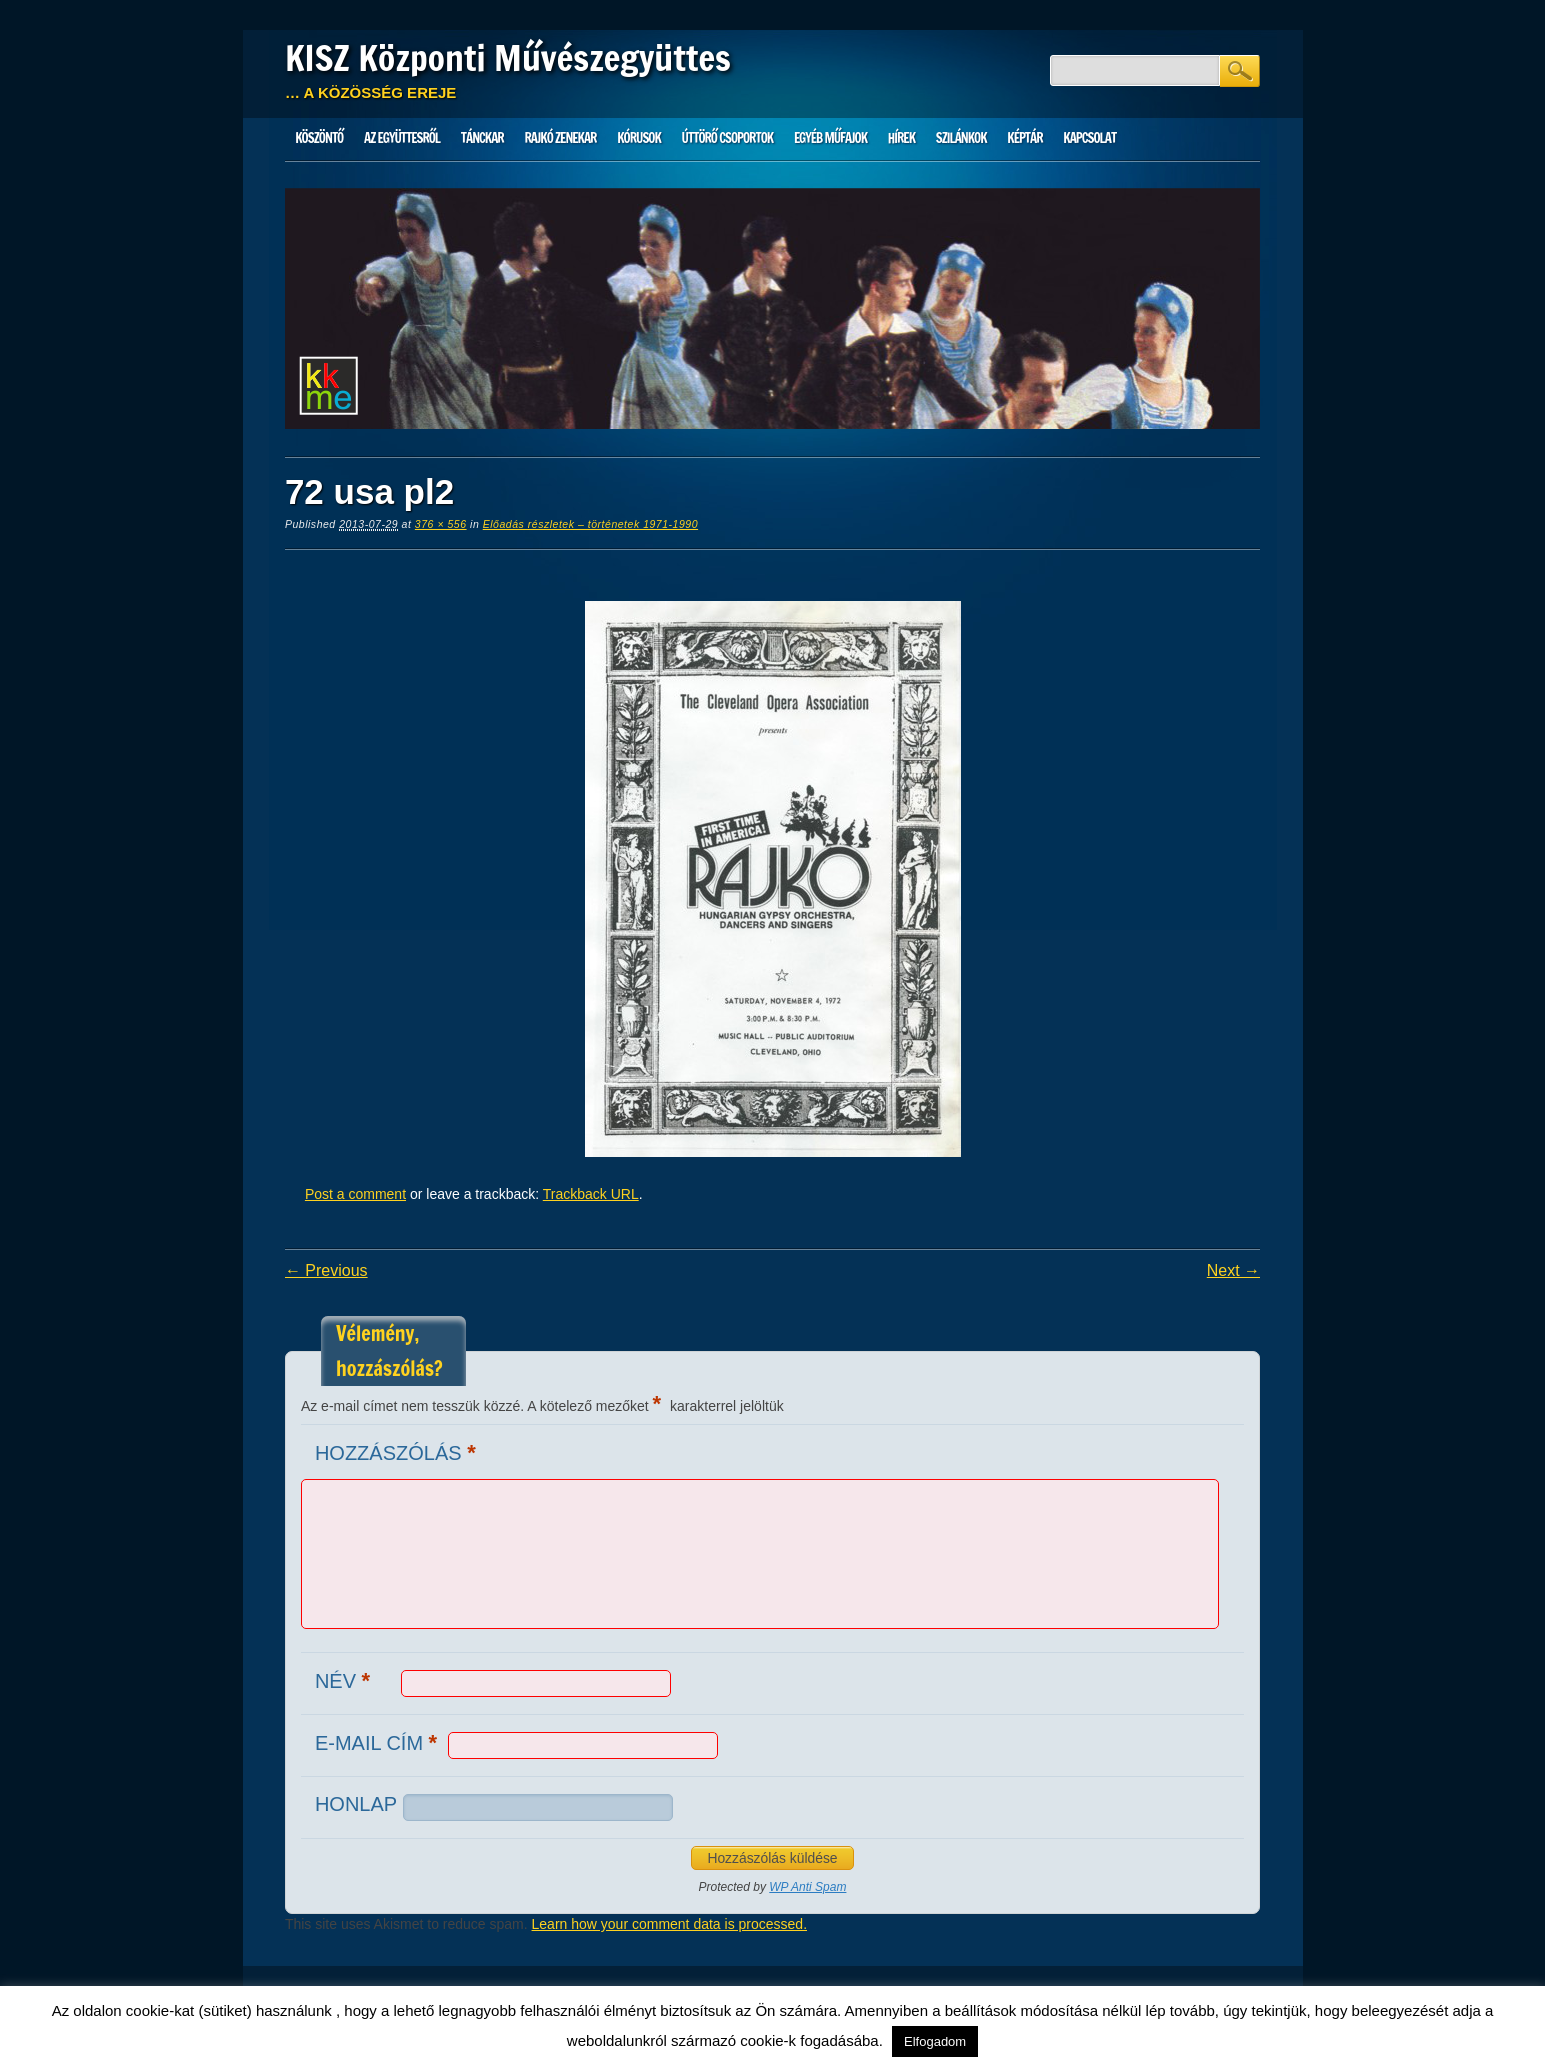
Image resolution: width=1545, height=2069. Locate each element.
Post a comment (355, 1194)
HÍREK (901, 138)
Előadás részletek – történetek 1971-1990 (590, 524)
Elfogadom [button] (935, 2041)
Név (345, 1680)
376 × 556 (441, 524)
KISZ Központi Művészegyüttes (508, 58)
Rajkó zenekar (560, 138)
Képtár (1024, 138)
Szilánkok (961, 138)
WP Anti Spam (807, 1887)
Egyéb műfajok (830, 138)
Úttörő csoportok (728, 138)
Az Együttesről (402, 138)
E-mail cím (378, 1742)
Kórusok (639, 138)
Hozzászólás (398, 1452)
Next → (1233, 1270)
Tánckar (482, 138)
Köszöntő (319, 138)
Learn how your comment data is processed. (669, 1924)
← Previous (326, 1270)
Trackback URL (591, 1194)
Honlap (356, 1804)
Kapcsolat (1089, 138)
